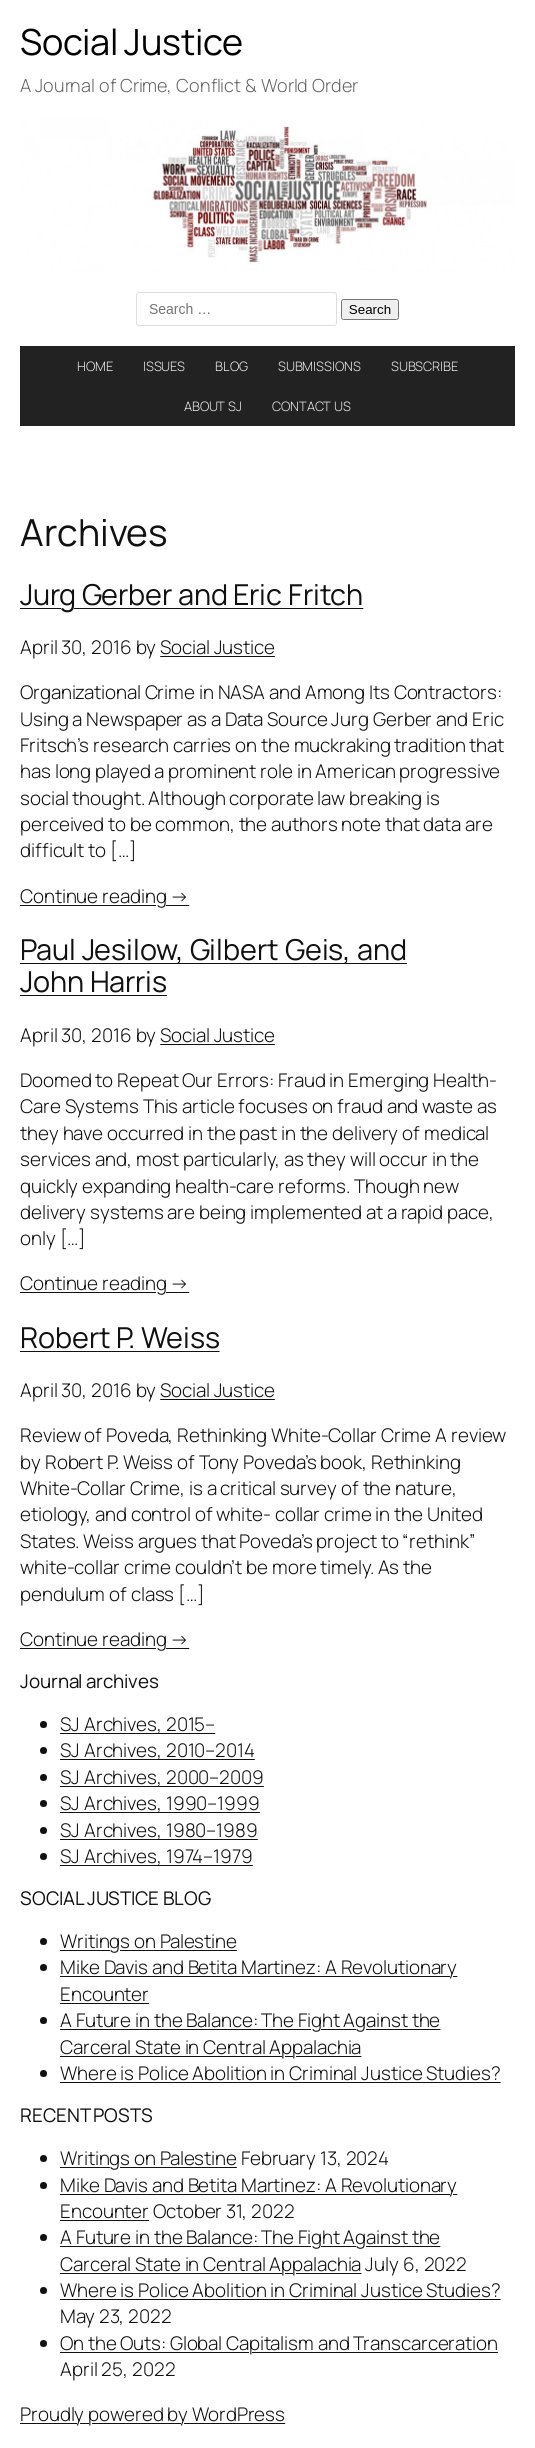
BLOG (231, 366)
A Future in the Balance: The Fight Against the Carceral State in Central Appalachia (250, 2033)
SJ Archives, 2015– (137, 1724)
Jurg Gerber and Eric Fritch (191, 594)
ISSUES (164, 366)
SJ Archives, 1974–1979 (156, 1856)
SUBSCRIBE (424, 366)
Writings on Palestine (148, 1941)
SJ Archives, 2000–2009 (162, 1777)
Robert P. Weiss (120, 1337)
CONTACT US (311, 406)
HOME (95, 366)
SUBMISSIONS (319, 366)
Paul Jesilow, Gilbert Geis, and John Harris (213, 965)
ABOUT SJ (213, 406)
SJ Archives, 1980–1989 (159, 1830)
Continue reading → (104, 896)
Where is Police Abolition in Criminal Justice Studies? (280, 2073)
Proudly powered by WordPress (152, 2414)
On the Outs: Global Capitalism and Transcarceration (279, 2343)
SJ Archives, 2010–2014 (157, 1750)
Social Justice (131, 41)
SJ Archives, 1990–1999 (160, 1803)
